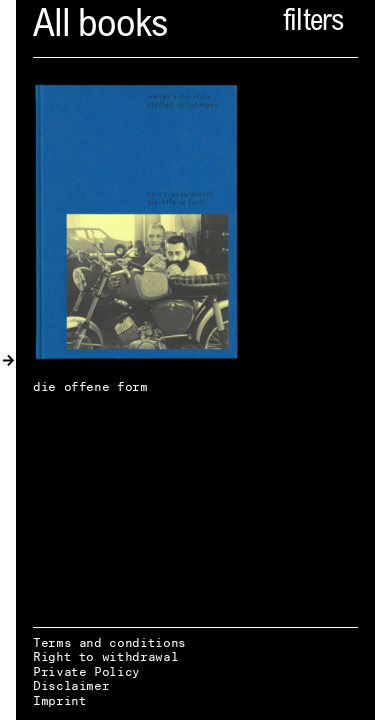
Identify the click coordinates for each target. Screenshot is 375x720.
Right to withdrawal (105, 656)
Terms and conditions (109, 642)
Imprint (59, 700)
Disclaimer (71, 685)
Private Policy (86, 671)
